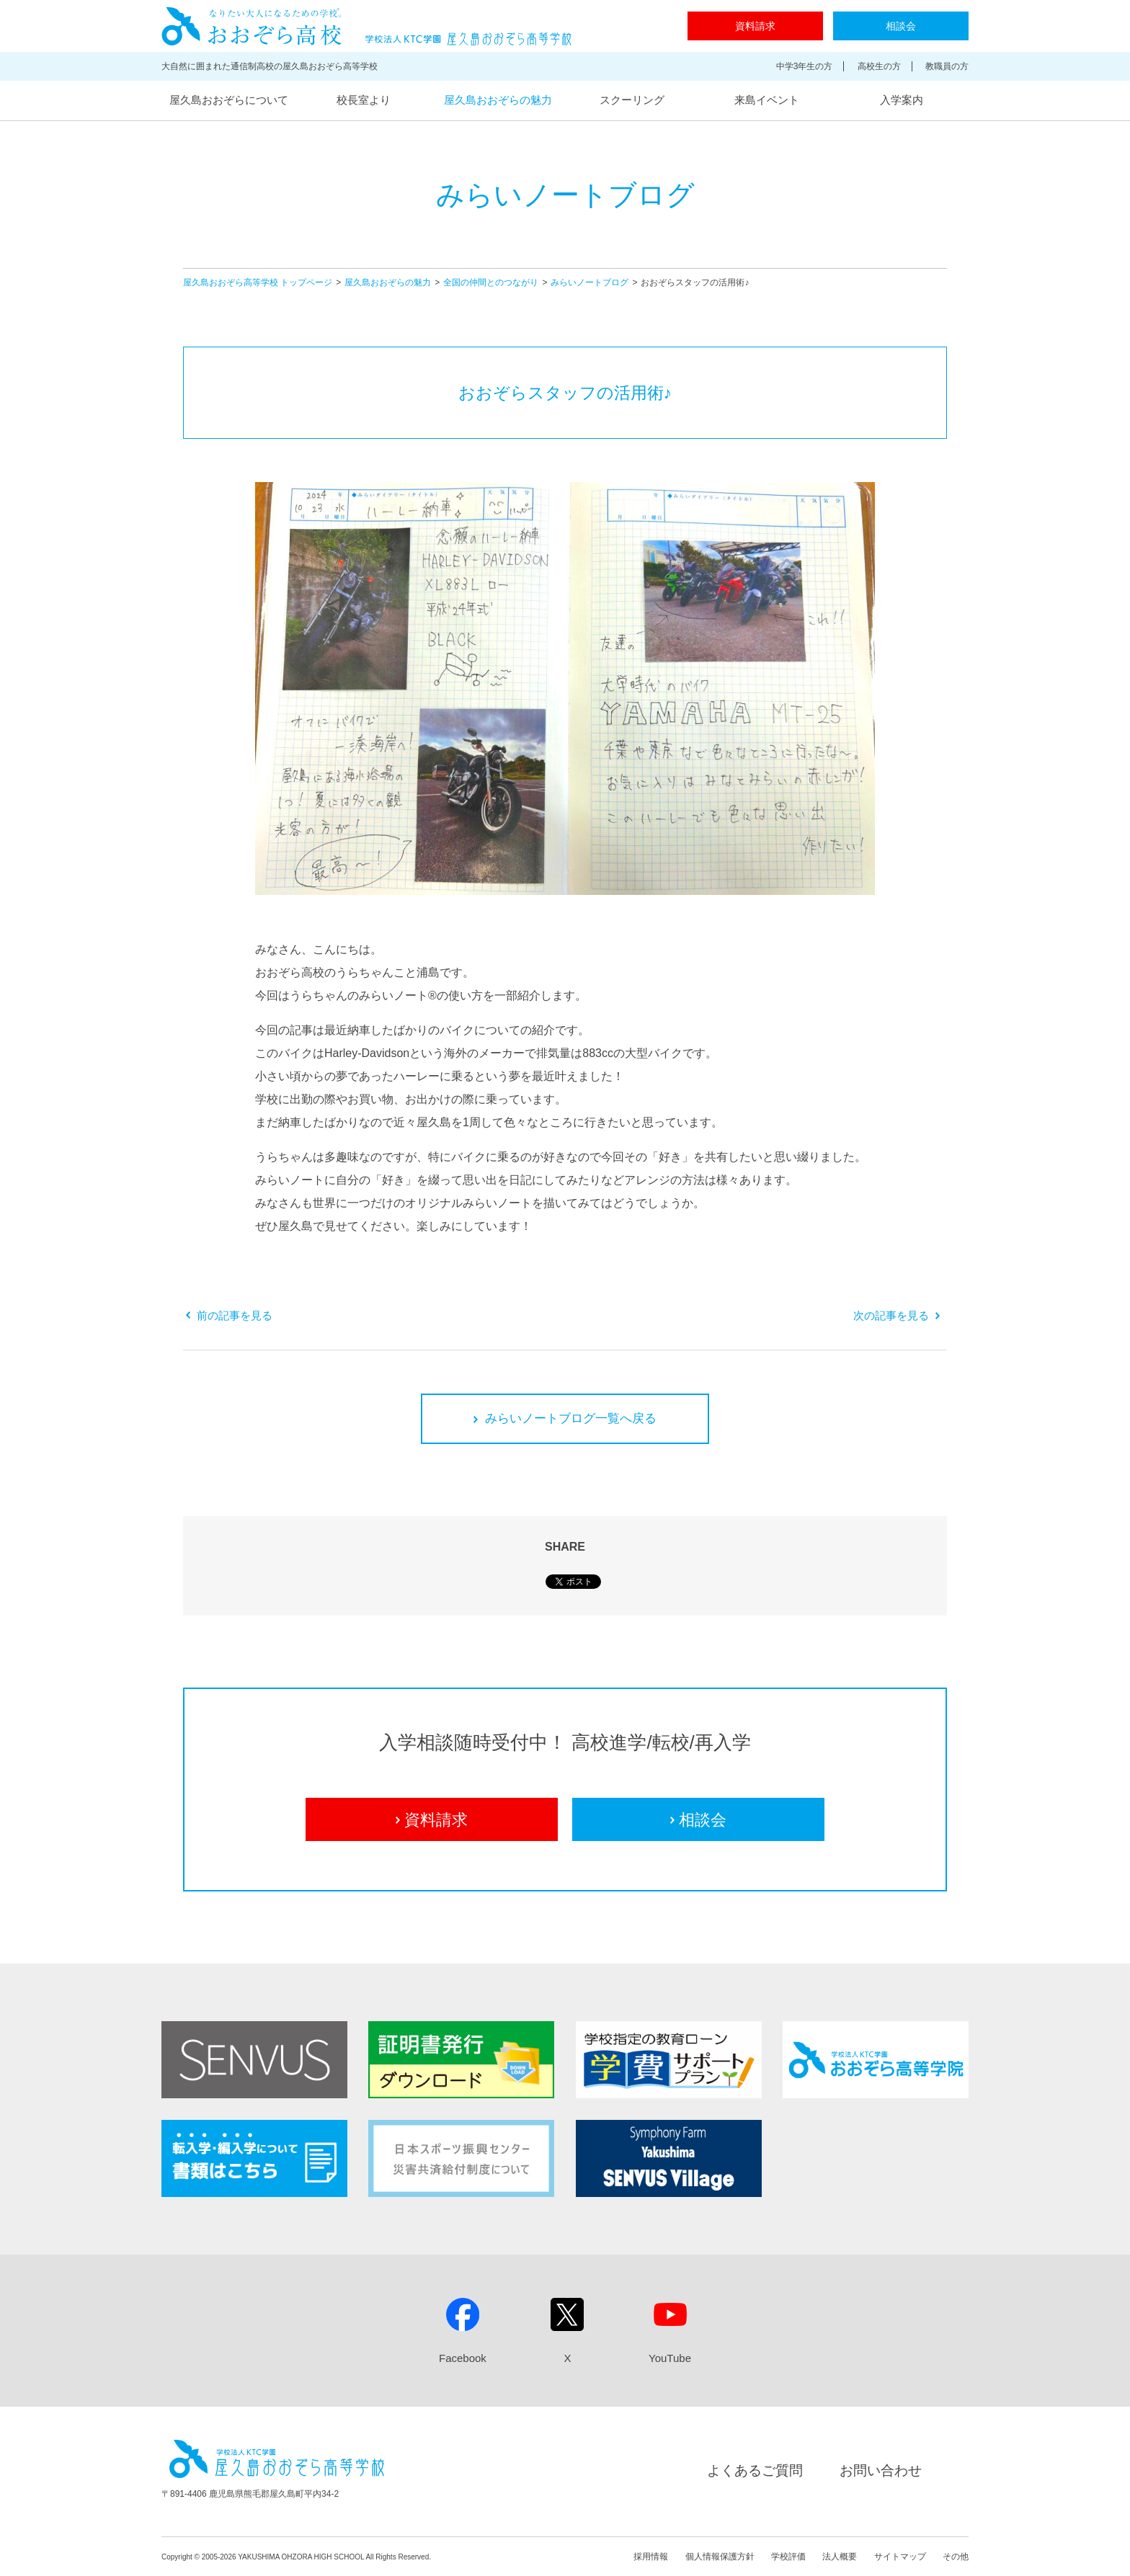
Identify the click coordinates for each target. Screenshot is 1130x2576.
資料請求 (755, 26)
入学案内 (901, 100)
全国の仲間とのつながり (490, 282)
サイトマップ (900, 2557)
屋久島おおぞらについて (228, 100)
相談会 (901, 26)
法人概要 (839, 2557)
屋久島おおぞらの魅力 (498, 100)
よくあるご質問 (755, 2470)
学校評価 (788, 2557)
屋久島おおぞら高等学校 (366, 25)
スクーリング (632, 100)
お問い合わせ (881, 2470)
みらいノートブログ (589, 282)
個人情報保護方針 (720, 2557)
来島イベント (766, 100)
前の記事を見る (228, 1315)
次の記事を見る (896, 1315)
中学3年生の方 (804, 66)
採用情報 (650, 2557)
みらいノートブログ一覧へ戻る (565, 1418)
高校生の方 (879, 66)
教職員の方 (947, 66)
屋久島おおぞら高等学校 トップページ (257, 282)
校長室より (364, 100)
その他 (956, 2557)
